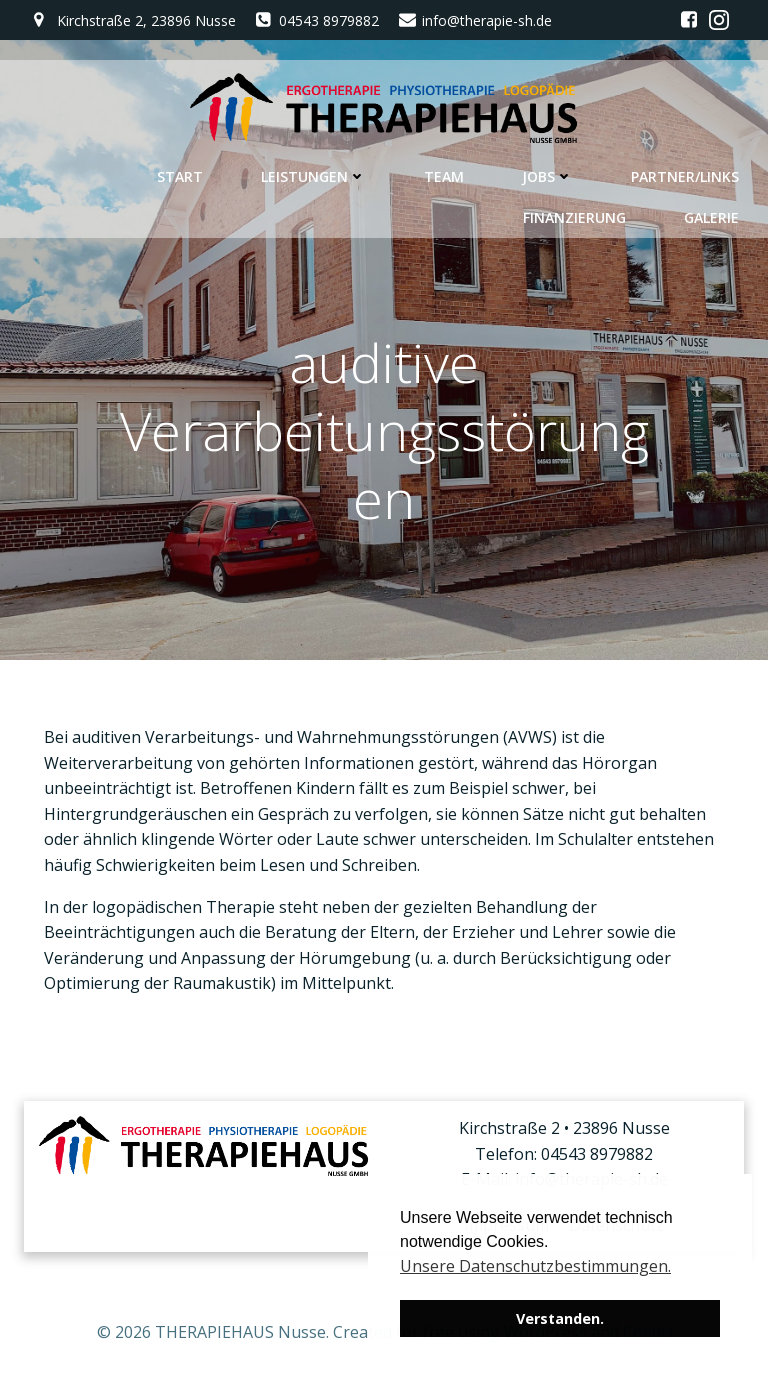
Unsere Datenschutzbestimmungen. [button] (535, 1266)
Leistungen (313, 176)
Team (444, 176)
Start (180, 176)
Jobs (547, 176)
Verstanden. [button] (560, 1318)
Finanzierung (574, 217)
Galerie (711, 217)
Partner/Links (685, 176)
